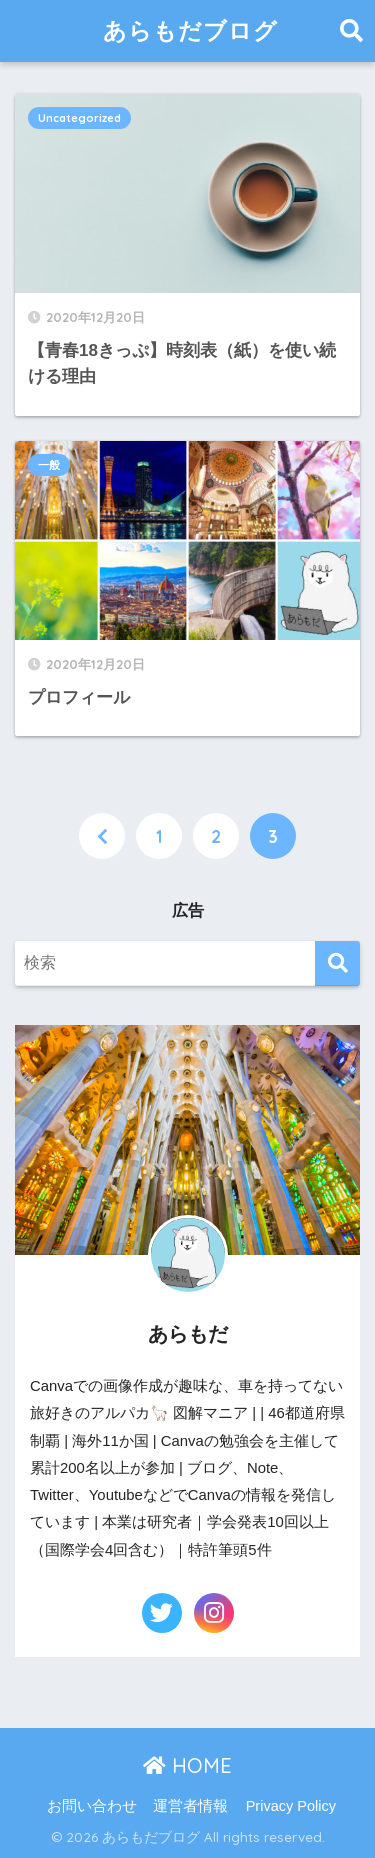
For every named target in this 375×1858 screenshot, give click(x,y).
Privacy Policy (291, 1806)
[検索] (337, 963)
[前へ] (102, 836)
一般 (49, 465)
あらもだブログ (190, 30)
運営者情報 (190, 1806)
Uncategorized (79, 118)
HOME (187, 1765)
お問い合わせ (92, 1806)
